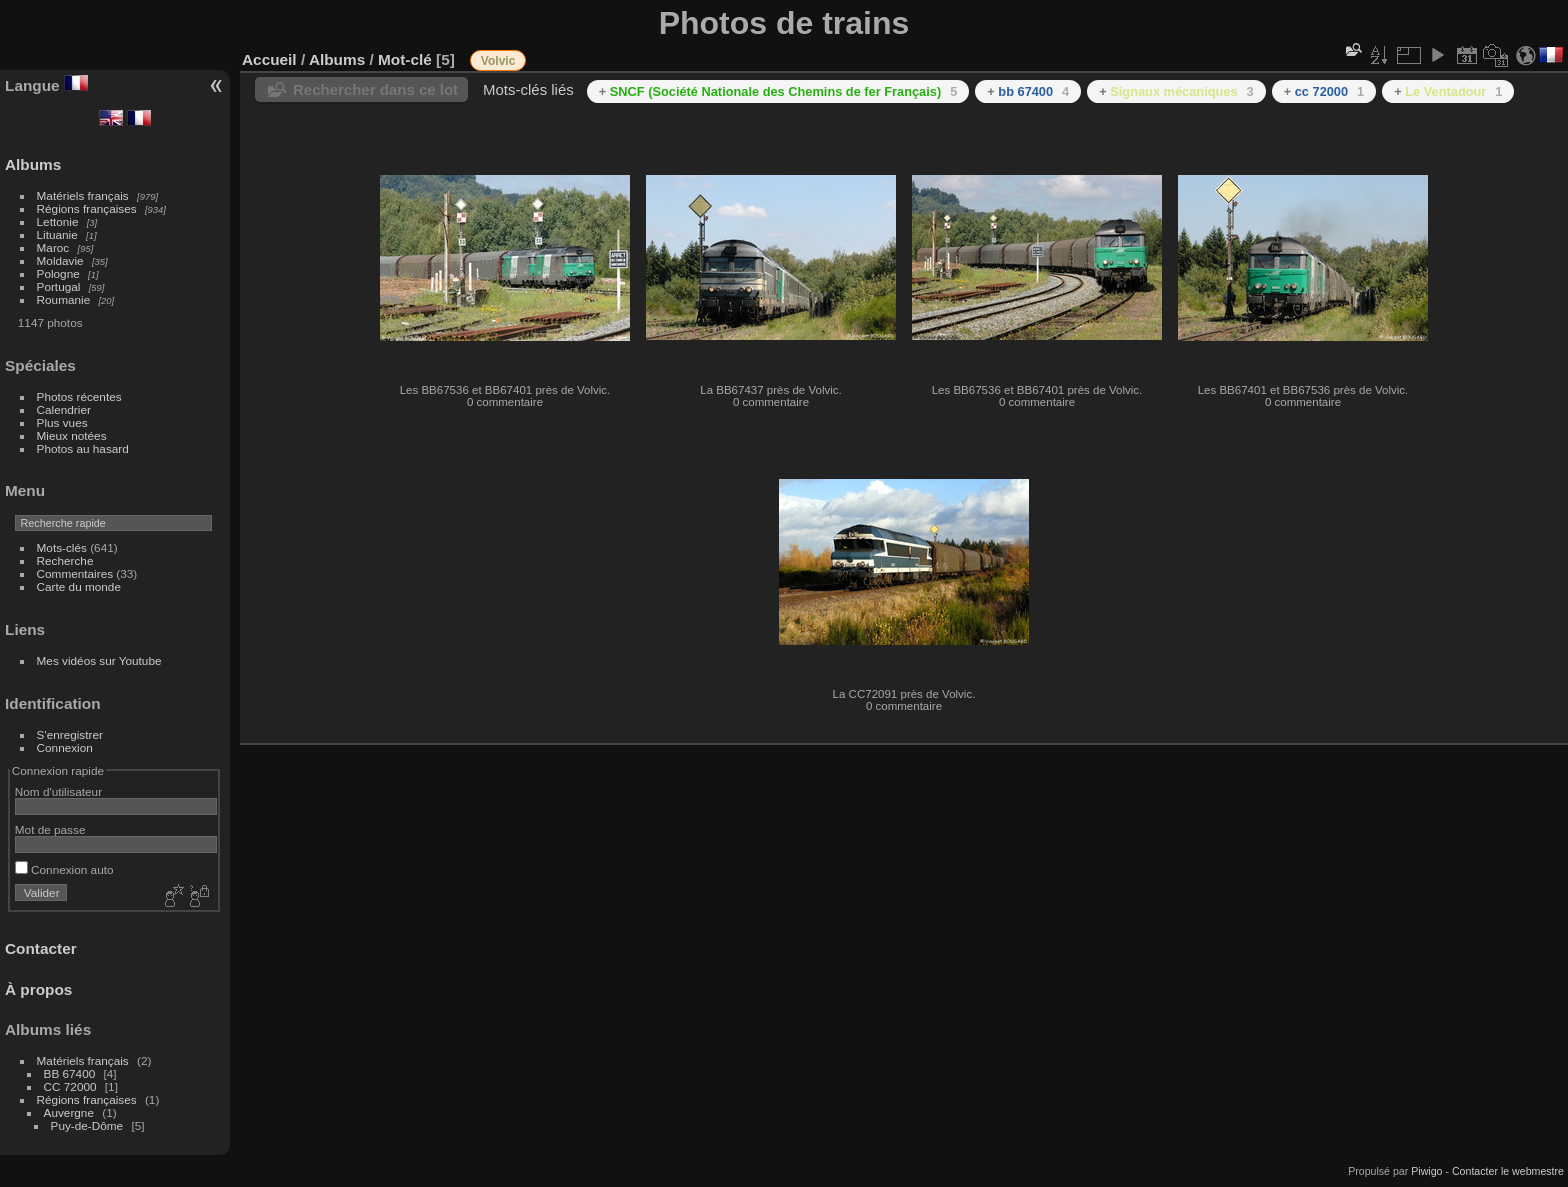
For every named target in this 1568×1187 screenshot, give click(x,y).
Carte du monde (79, 586)
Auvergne (69, 1112)
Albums (33, 164)
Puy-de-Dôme (87, 1125)
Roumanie (64, 299)
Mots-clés (62, 547)
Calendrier (64, 409)
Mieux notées (72, 435)
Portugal (59, 286)
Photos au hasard (83, 448)
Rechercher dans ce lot (375, 89)
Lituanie (57, 234)
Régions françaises (87, 208)
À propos (38, 989)
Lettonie (58, 221)
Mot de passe (50, 829)
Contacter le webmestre (1508, 1171)
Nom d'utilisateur (58, 791)
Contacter (41, 948)
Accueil (269, 59)
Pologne (58, 273)
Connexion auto (64, 869)
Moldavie (60, 260)
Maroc (53, 247)
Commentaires (75, 573)
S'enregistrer (70, 734)
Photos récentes (79, 396)
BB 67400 (70, 1073)
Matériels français (83, 195)
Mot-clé (405, 59)
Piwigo (1426, 1171)
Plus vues (62, 422)
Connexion (65, 747)
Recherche (65, 560)
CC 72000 (70, 1086)
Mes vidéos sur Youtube (99, 660)
